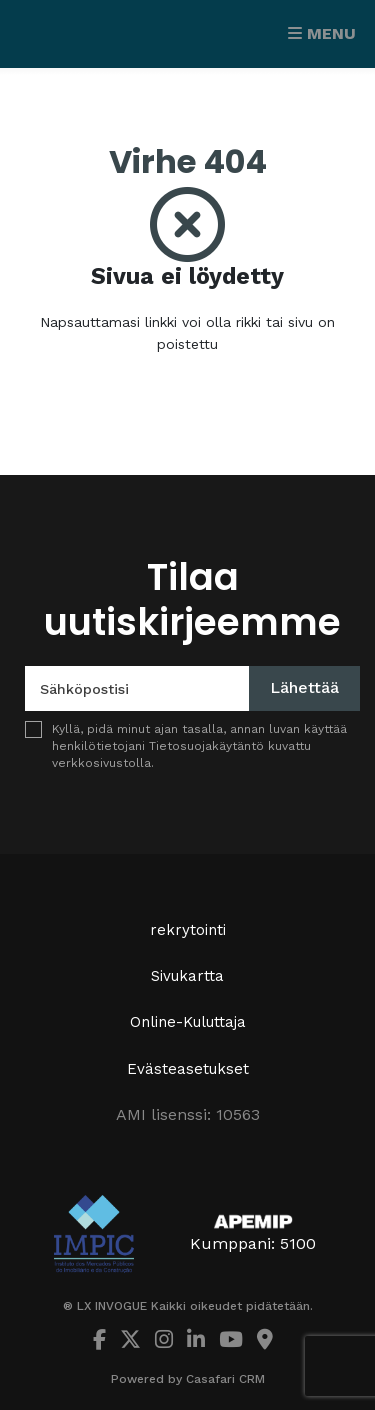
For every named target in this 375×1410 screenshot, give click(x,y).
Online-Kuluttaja (188, 1022)
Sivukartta (187, 976)
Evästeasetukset (188, 1069)
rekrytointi (188, 930)
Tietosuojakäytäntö (206, 746)
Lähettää (304, 687)
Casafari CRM (225, 1379)
